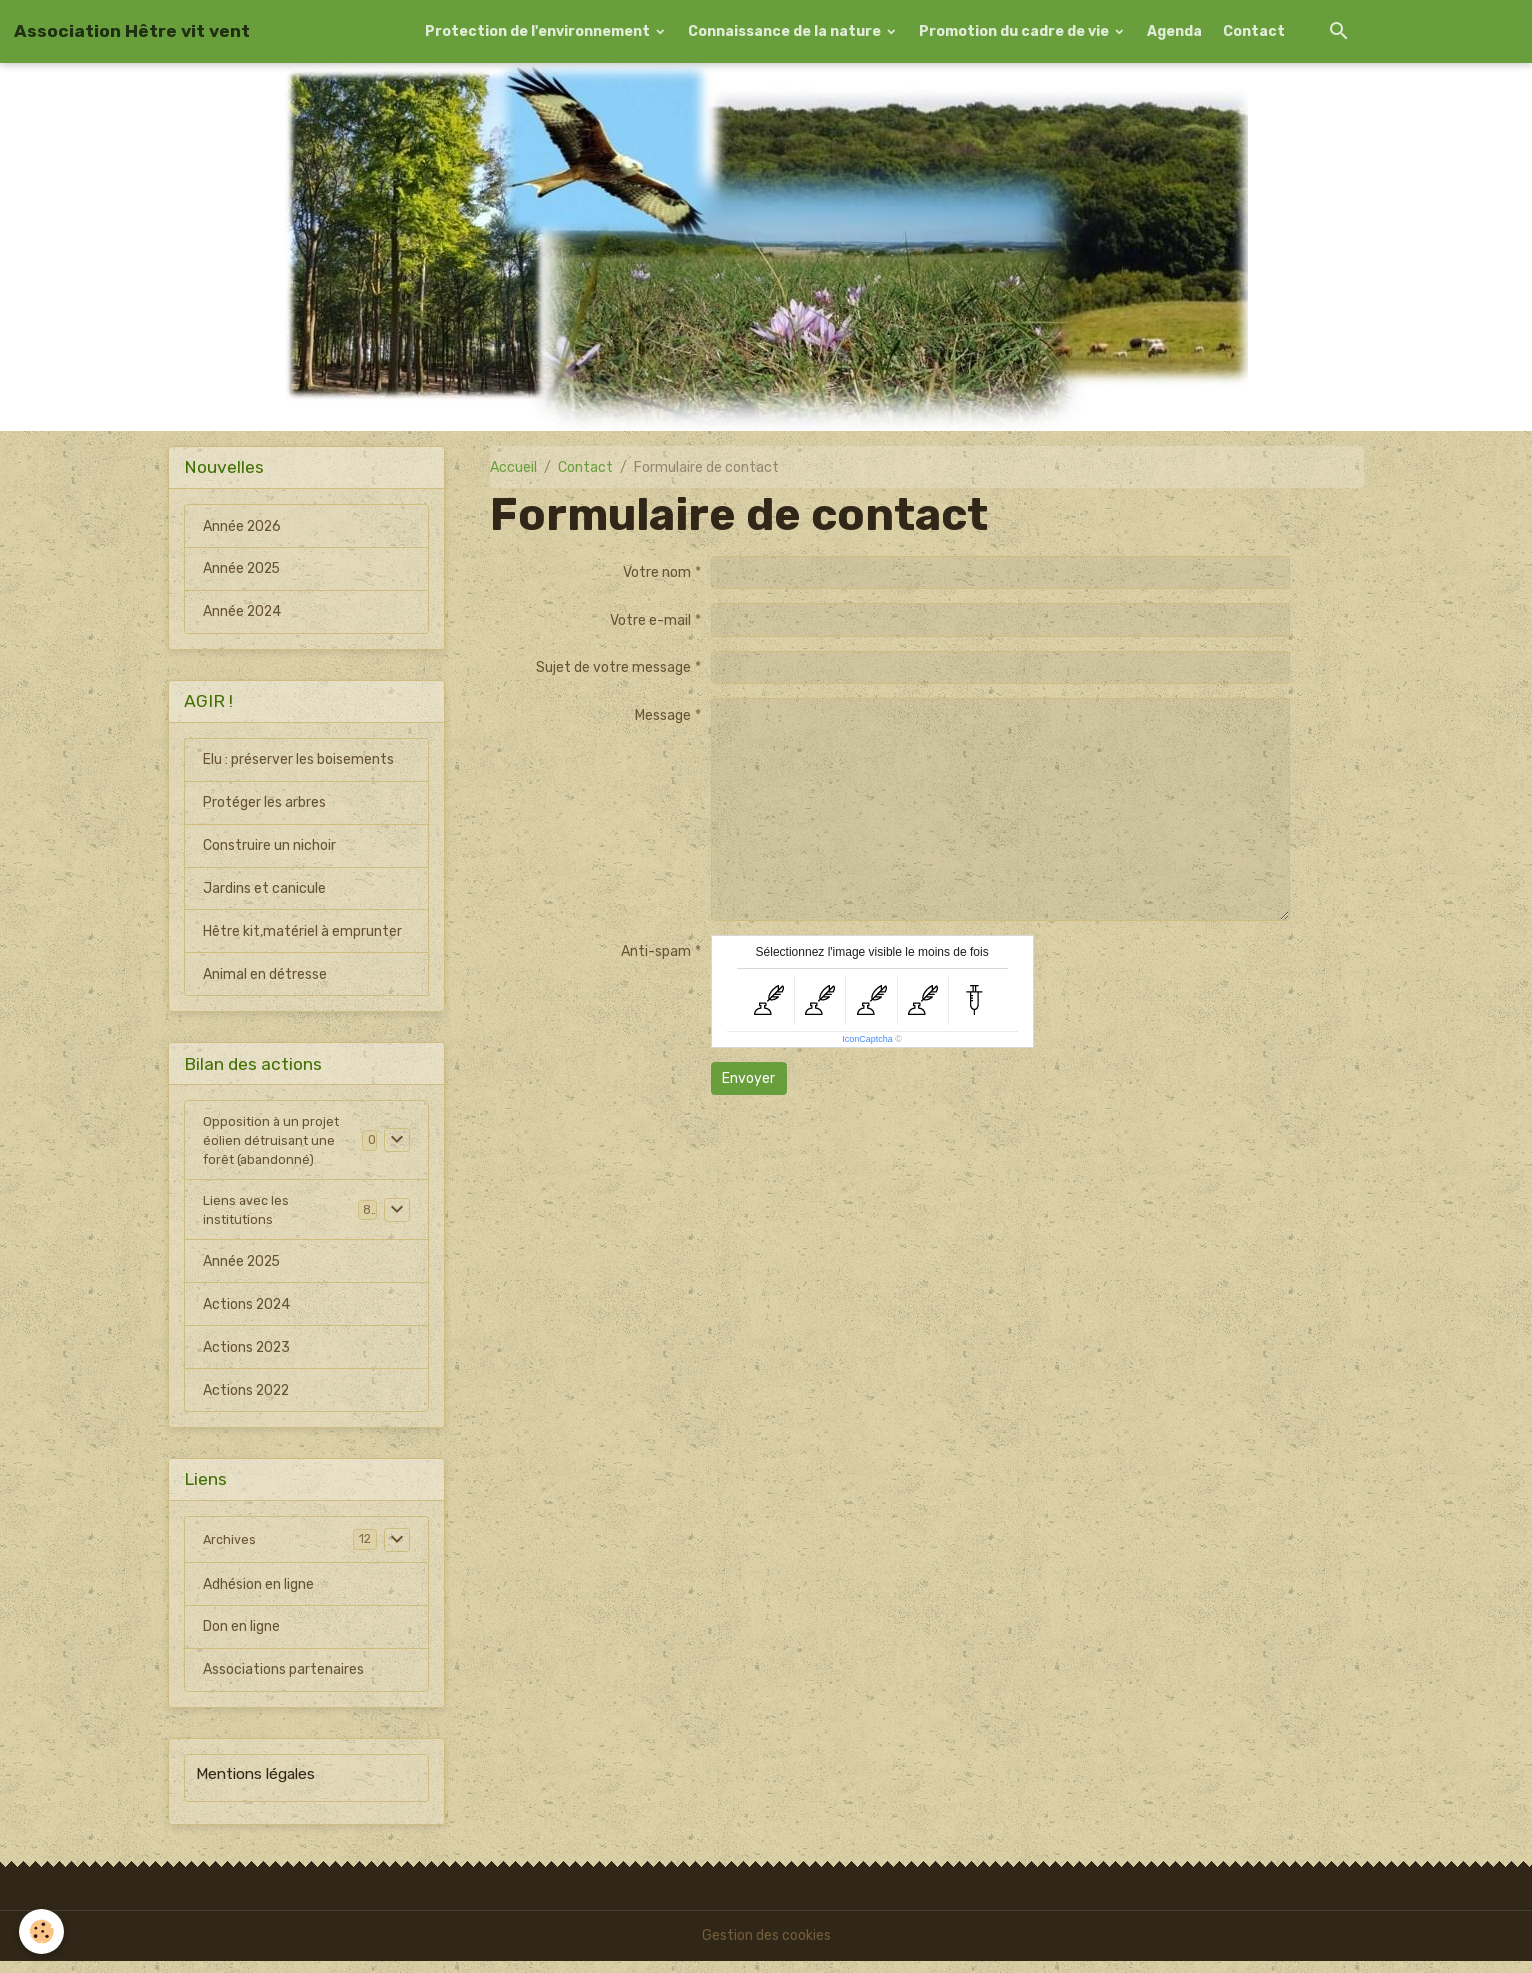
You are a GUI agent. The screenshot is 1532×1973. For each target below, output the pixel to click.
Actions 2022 (247, 1401)
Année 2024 (243, 612)
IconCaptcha (867, 1039)
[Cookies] (42, 1931)
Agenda (1174, 31)
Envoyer (748, 1078)
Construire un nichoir (269, 846)
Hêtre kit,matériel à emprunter (302, 932)
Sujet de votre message (613, 667)
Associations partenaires (283, 1682)
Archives (231, 1551)
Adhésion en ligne (258, 1596)
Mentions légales (255, 1787)
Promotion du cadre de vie (1015, 31)
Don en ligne (241, 1639)
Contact (1254, 31)
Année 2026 (243, 526)
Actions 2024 (247, 1315)
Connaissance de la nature (786, 31)
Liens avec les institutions (247, 1219)
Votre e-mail (650, 620)
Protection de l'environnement (539, 31)
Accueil (513, 467)
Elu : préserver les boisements (298, 760)
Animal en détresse (265, 975)
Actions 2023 (247, 1358)
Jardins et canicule (264, 889)
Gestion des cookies (766, 1947)
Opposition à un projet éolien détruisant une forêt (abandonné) (273, 1144)
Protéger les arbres (264, 803)
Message (663, 715)
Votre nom (657, 572)
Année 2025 (243, 569)
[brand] (132, 31)
